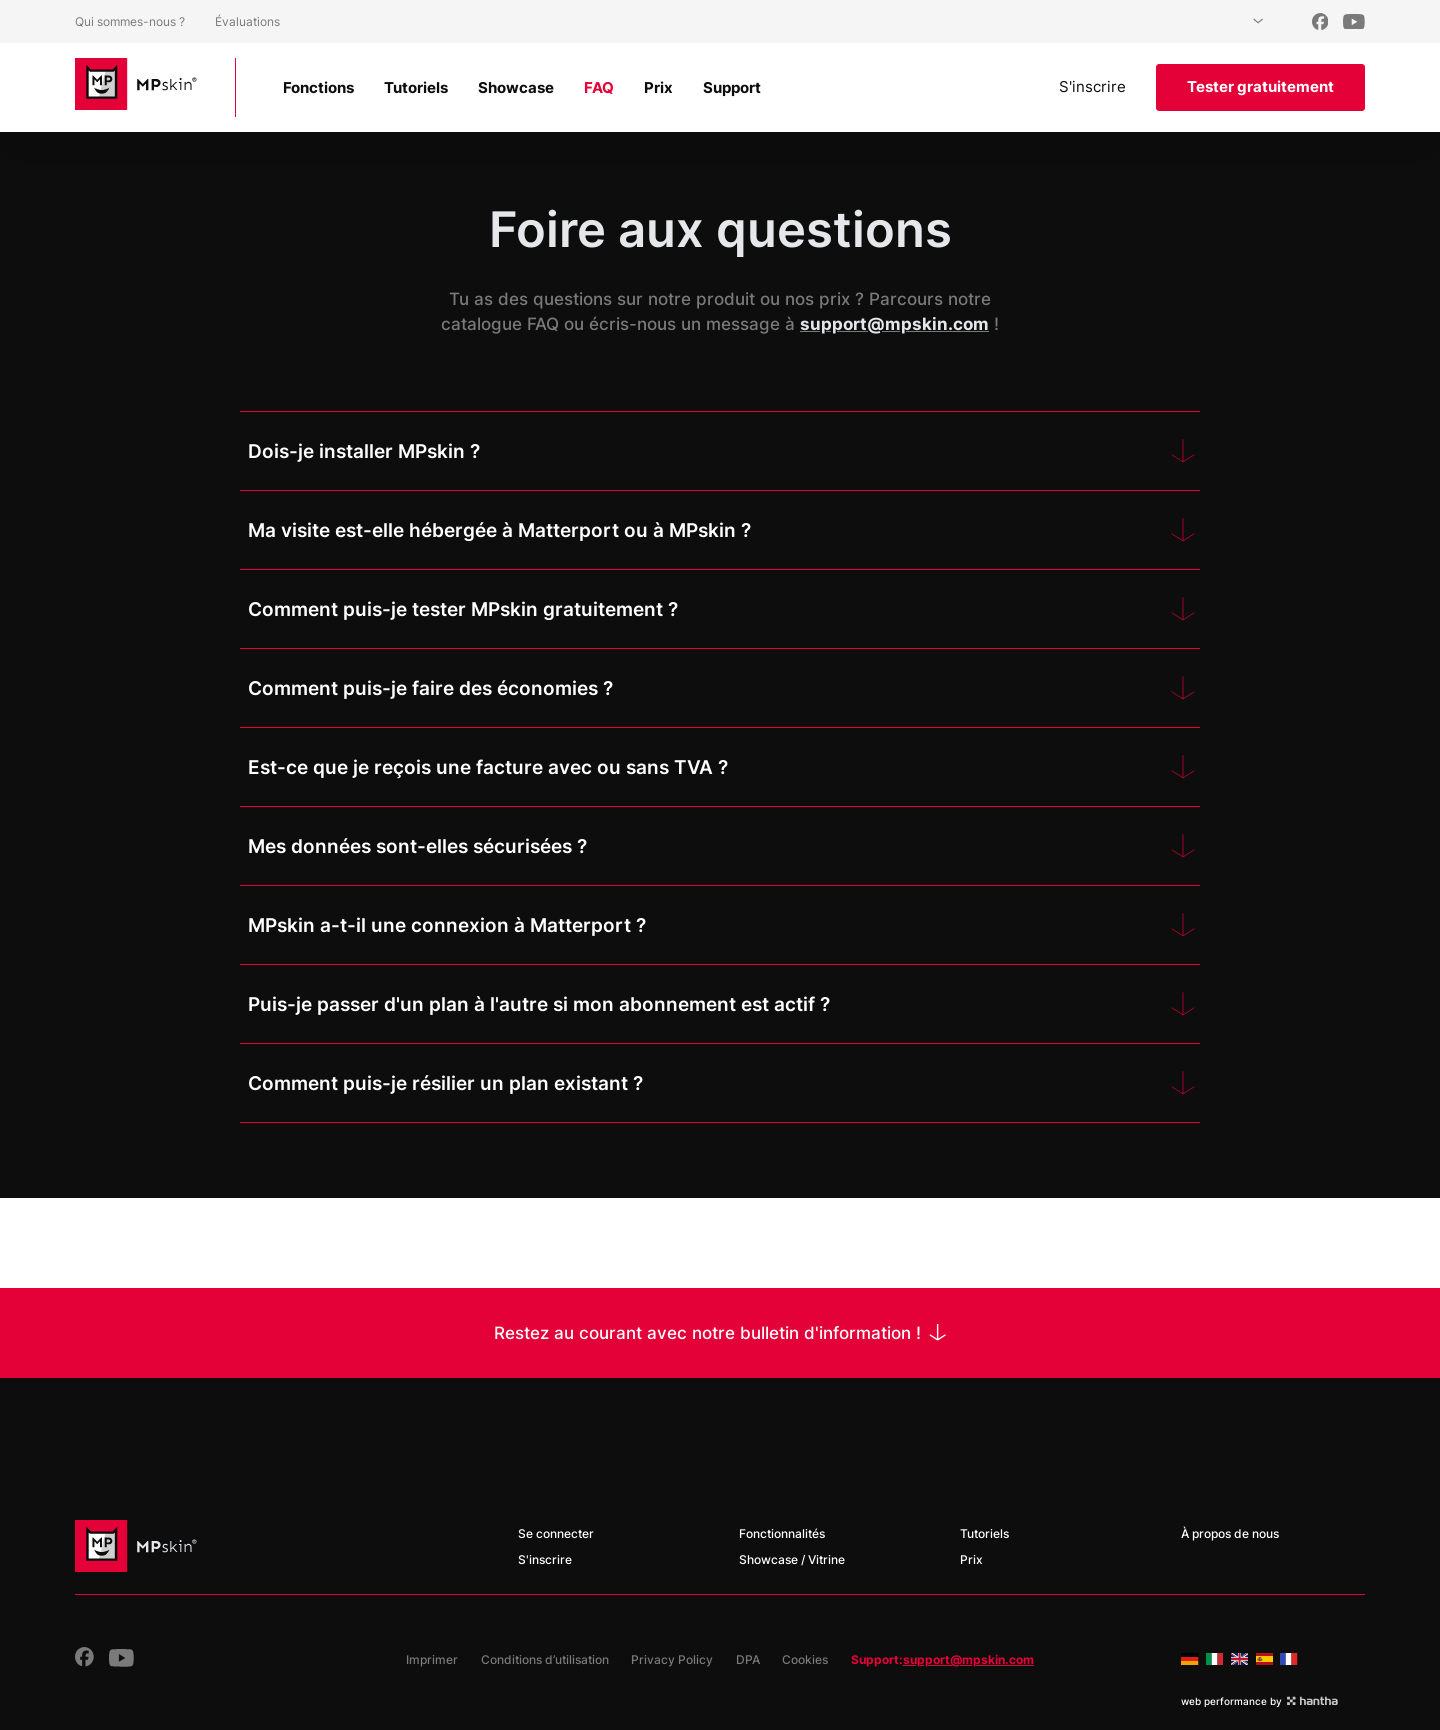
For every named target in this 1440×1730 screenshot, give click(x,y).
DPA (748, 1659)
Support (732, 87)
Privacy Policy (672, 1659)
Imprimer (432, 1659)
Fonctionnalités (782, 1533)
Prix (658, 87)
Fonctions (318, 87)
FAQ (599, 87)
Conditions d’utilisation (545, 1659)
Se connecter (556, 1533)
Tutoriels (416, 87)
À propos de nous (1230, 1533)
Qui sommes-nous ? (130, 21)
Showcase (516, 87)
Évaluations (247, 21)
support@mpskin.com (968, 1659)
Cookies (805, 1659)
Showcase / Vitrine (792, 1559)
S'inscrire (1092, 86)
